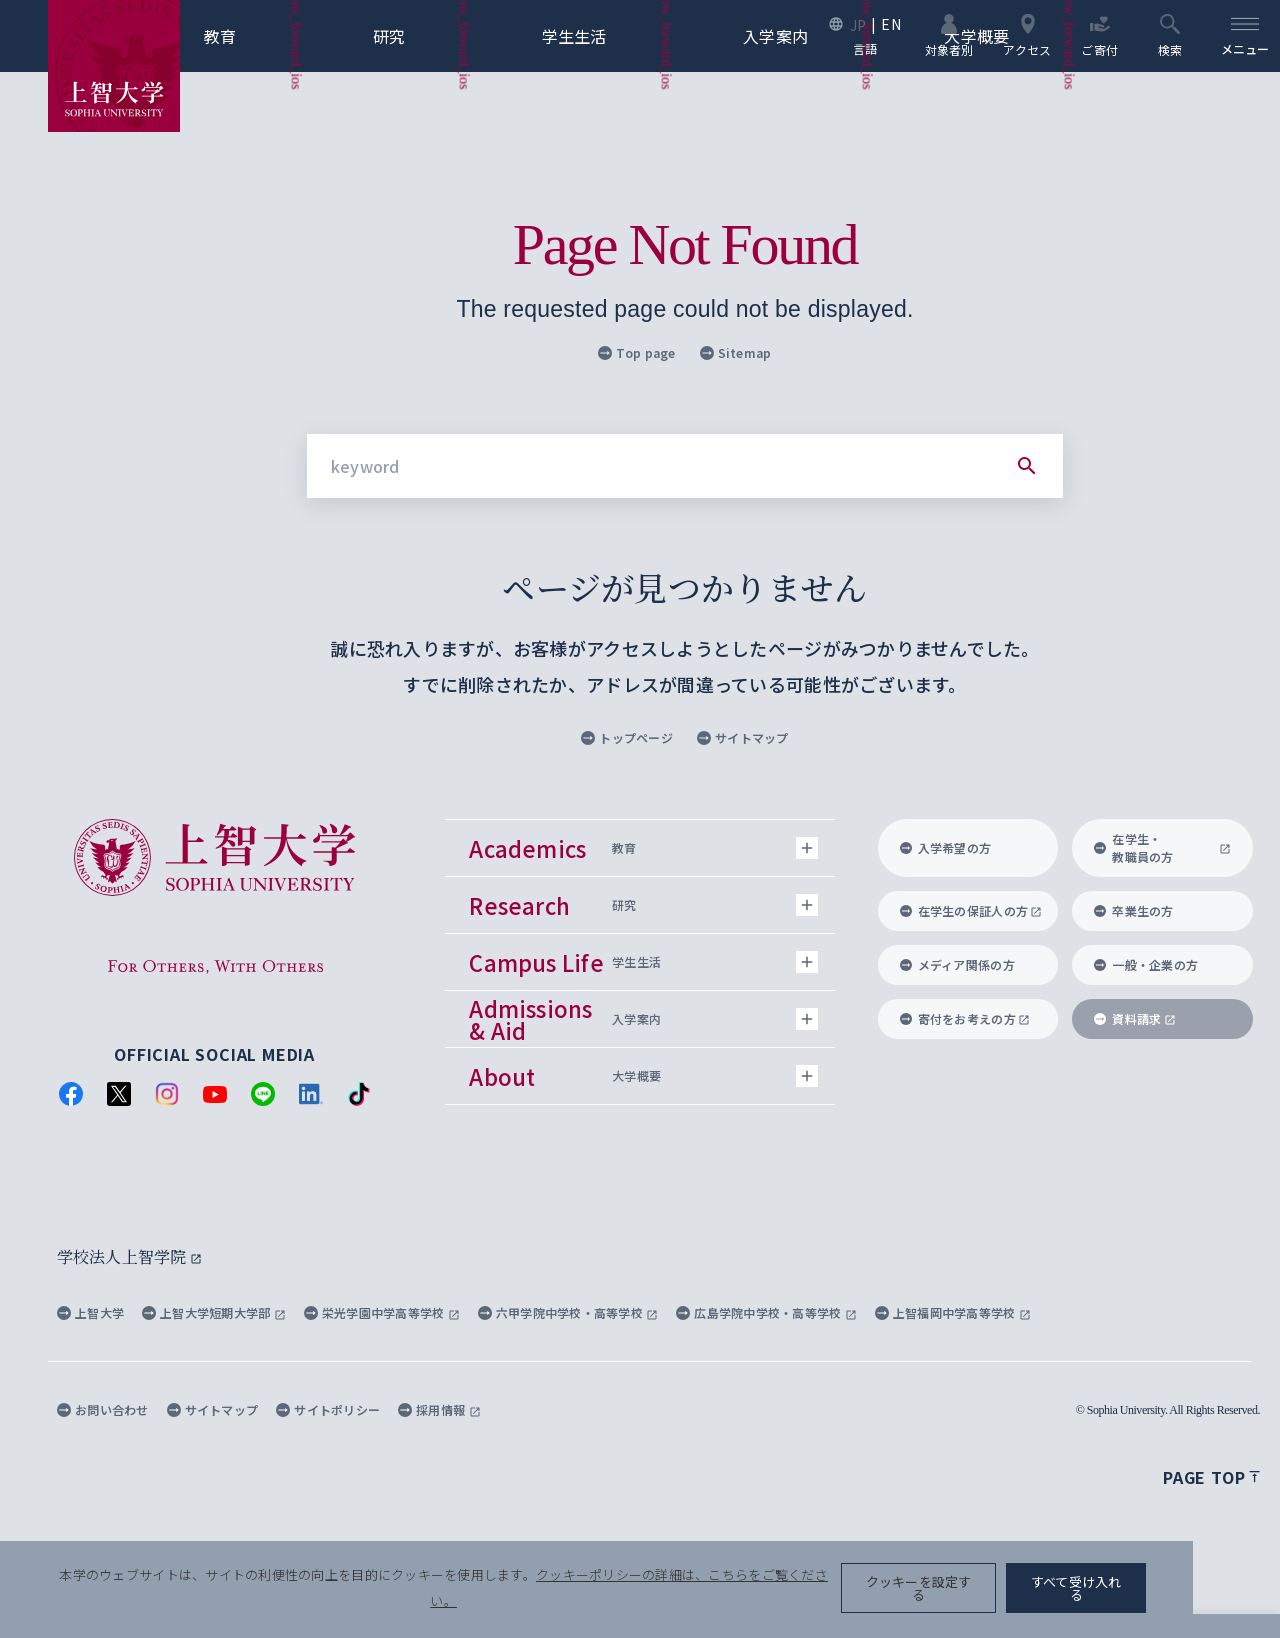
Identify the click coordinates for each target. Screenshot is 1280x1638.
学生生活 (608, 36)
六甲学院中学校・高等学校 (568, 1312)
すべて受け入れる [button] (1162, 1598)
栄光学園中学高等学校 (382, 1312)
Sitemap (736, 352)
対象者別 (947, 35)
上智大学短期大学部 (214, 1312)
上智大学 (90, 1312)
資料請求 (1134, 1018)
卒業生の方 (1133, 910)
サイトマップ (743, 737)
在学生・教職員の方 (1162, 847)
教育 (253, 36)
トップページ (627, 737)
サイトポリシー (328, 1409)
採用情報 (439, 1409)
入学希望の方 (946, 847)
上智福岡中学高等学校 (953, 1312)
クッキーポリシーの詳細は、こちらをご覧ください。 (684, 1598)
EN (890, 24)
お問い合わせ (103, 1409)
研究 (422, 36)
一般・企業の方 (1146, 964)
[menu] (1244, 36)
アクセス (1026, 35)
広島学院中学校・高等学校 (766, 1312)
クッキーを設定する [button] (1003, 1598)
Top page (636, 352)
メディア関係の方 (957, 964)
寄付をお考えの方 (965, 1018)
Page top (1211, 1477)
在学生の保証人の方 (971, 910)
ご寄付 (1098, 35)
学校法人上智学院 (129, 1256)
